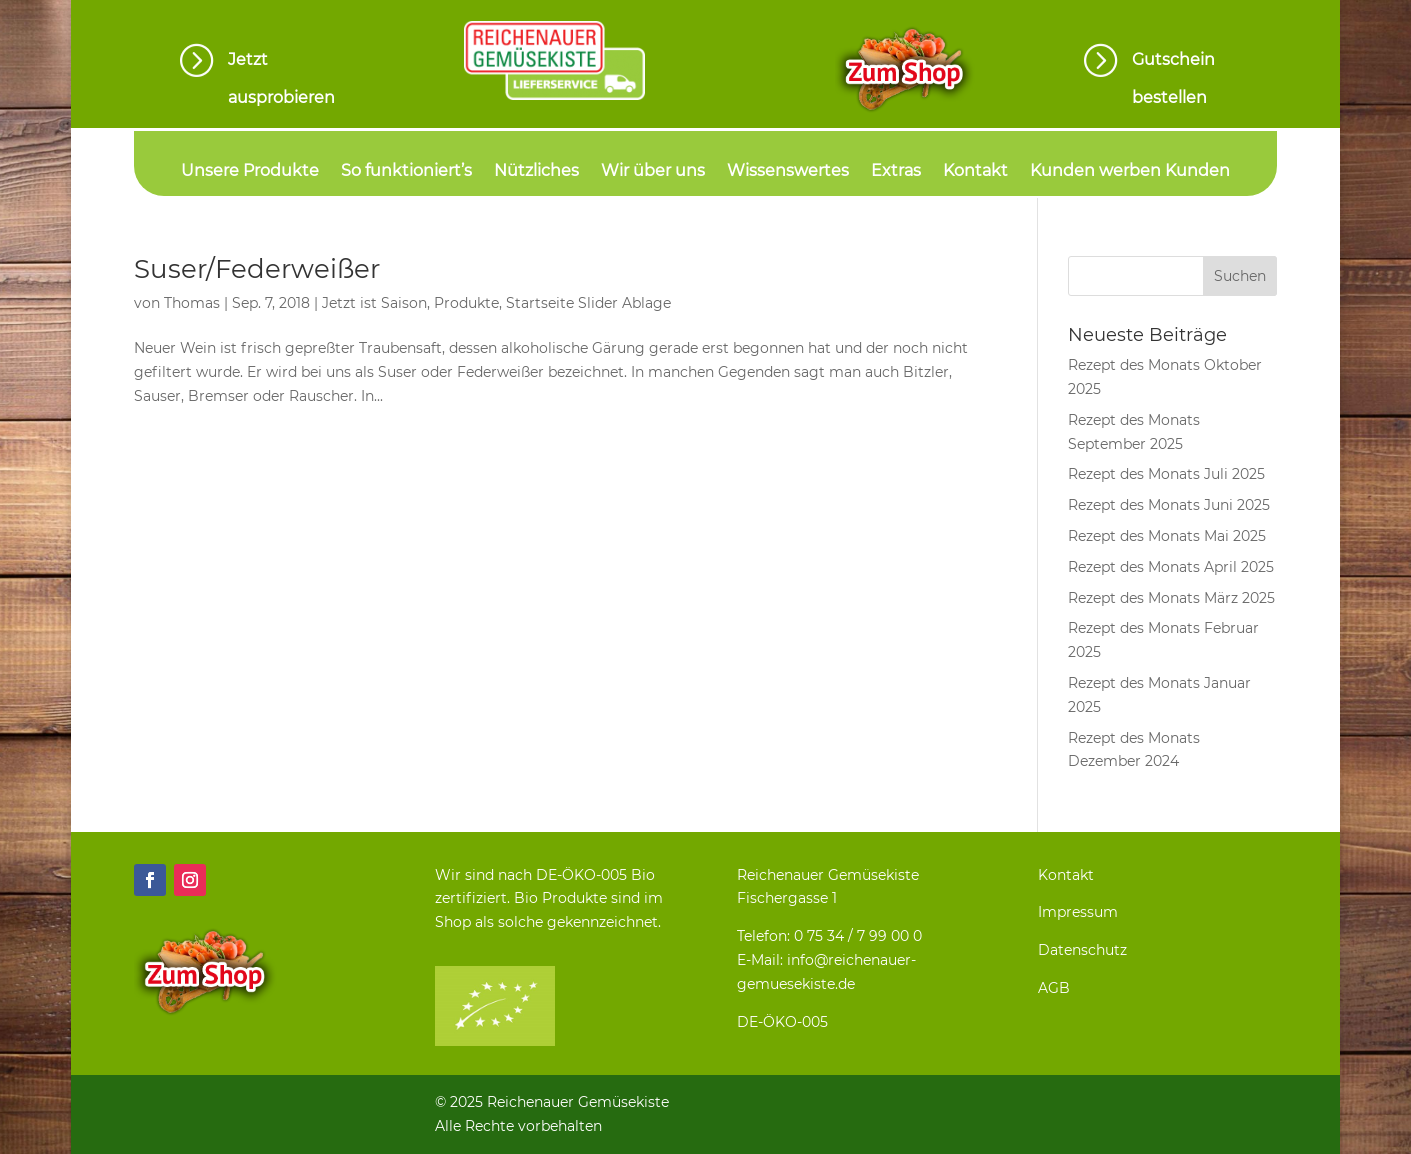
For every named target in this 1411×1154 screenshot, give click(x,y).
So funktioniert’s (406, 172)
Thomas (192, 303)
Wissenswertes (788, 172)
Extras (896, 172)
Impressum (1078, 912)
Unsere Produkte (250, 172)
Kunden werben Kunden (1130, 172)
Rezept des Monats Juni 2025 (1169, 505)
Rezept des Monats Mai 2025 (1167, 536)
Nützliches (536, 172)
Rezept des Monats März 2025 (1171, 598)
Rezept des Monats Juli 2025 (1166, 474)
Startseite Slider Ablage (588, 303)
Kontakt (975, 172)
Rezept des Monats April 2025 (1171, 567)
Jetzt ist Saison (374, 303)
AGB (1054, 988)
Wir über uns (653, 172)
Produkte (466, 303)
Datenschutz (1082, 950)
